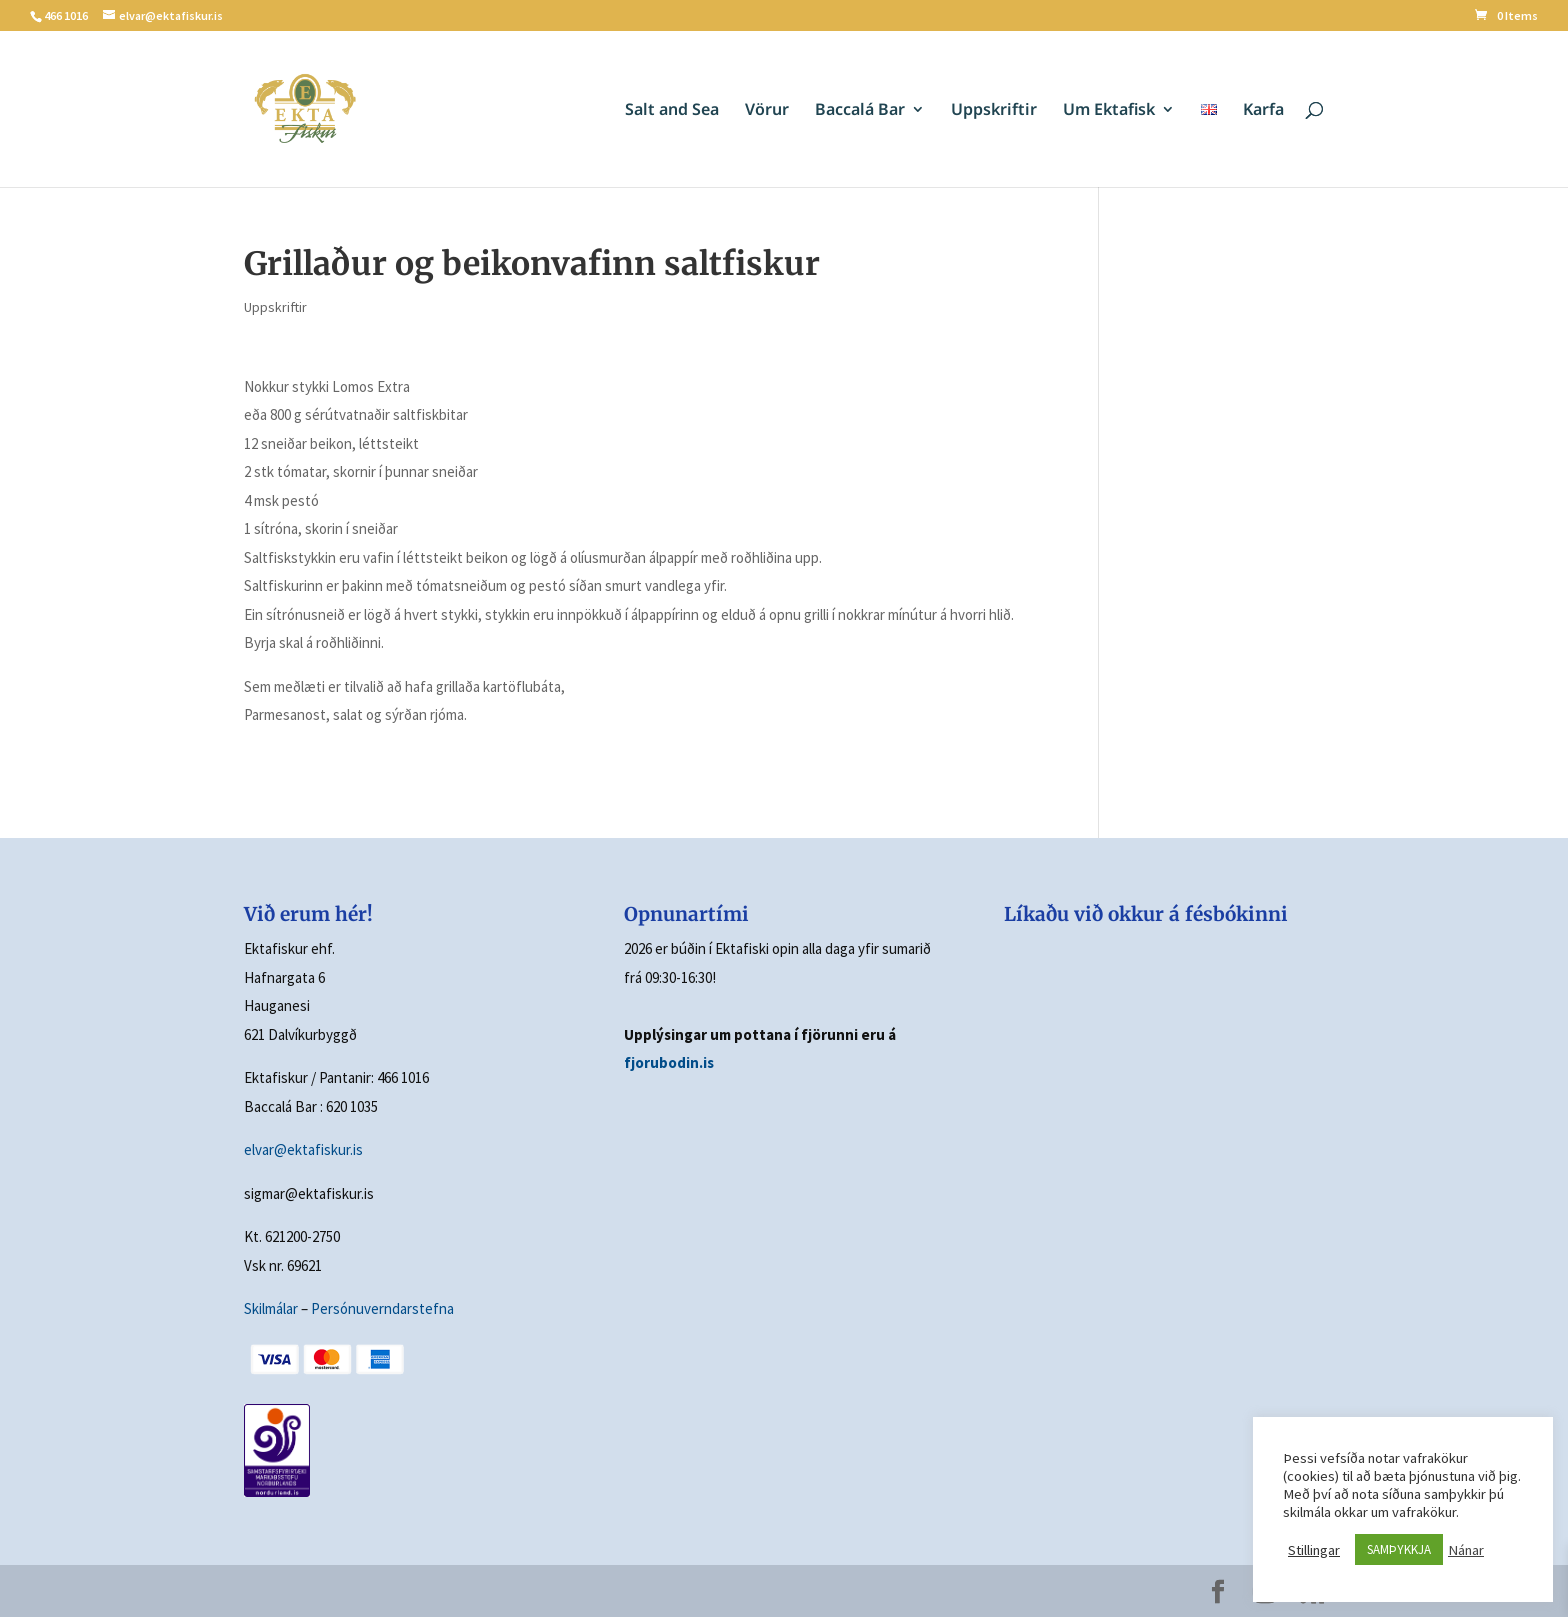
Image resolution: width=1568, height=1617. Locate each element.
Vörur (767, 111)
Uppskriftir (994, 111)
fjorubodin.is (669, 1062)
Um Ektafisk (1109, 111)
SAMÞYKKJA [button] (1399, 1549)
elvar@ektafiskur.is (303, 1149)
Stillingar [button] (1314, 1550)
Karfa (1263, 111)
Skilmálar (271, 1308)
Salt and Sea (672, 111)
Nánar (1466, 1550)
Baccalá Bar (860, 111)
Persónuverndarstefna (382, 1308)
